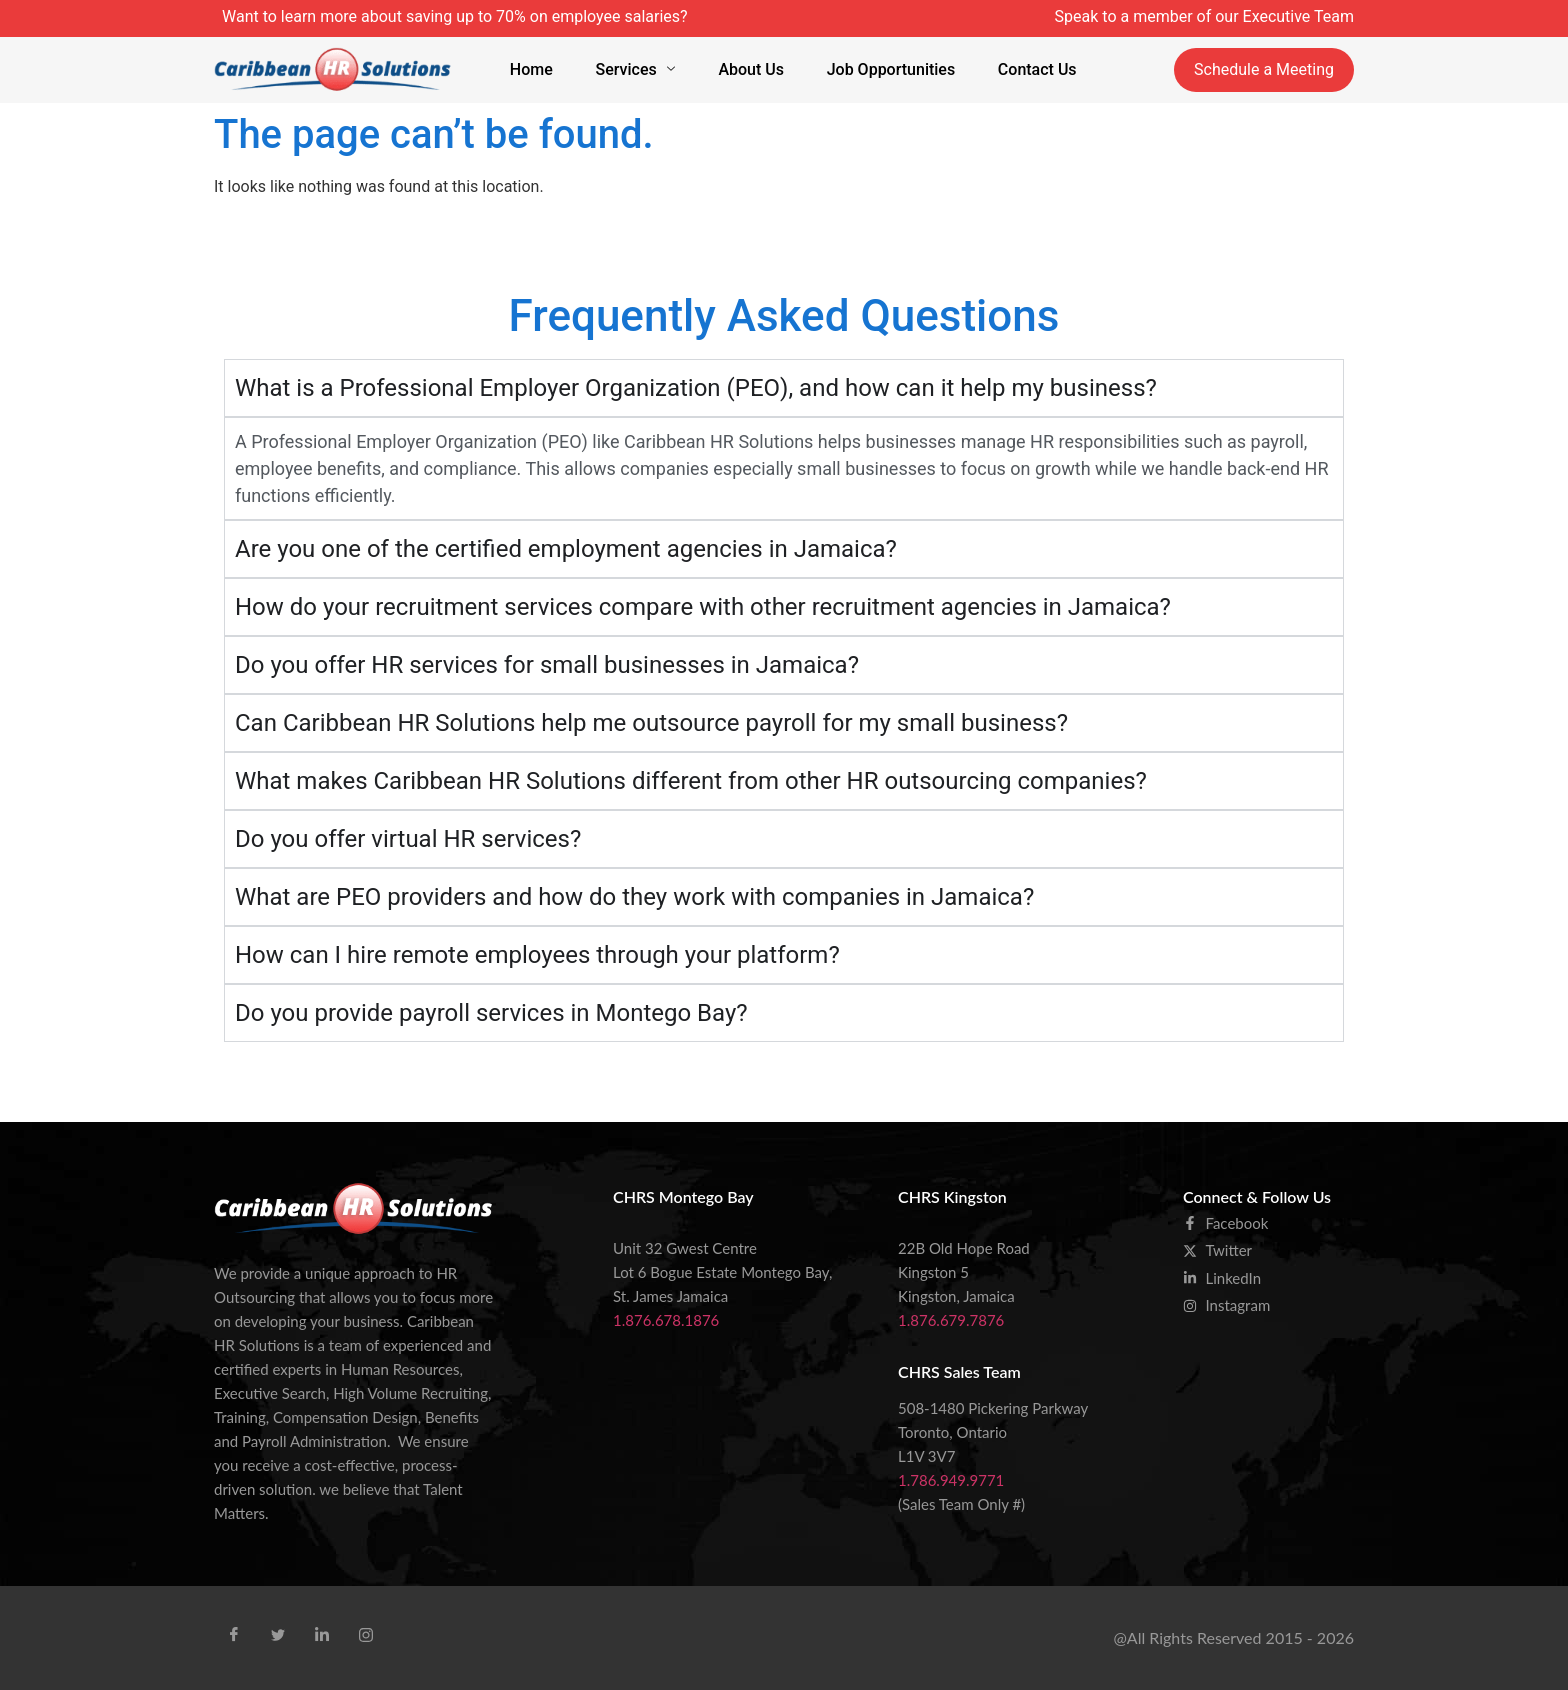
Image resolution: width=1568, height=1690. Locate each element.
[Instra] (366, 1636)
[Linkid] (322, 1636)
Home (536, 69)
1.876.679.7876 (951, 1320)
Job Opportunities (888, 69)
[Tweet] (278, 1636)
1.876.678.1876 (666, 1320)
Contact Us (1031, 69)
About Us (751, 69)
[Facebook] (234, 1636)
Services (637, 69)
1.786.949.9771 (951, 1480)
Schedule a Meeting (1264, 69)
